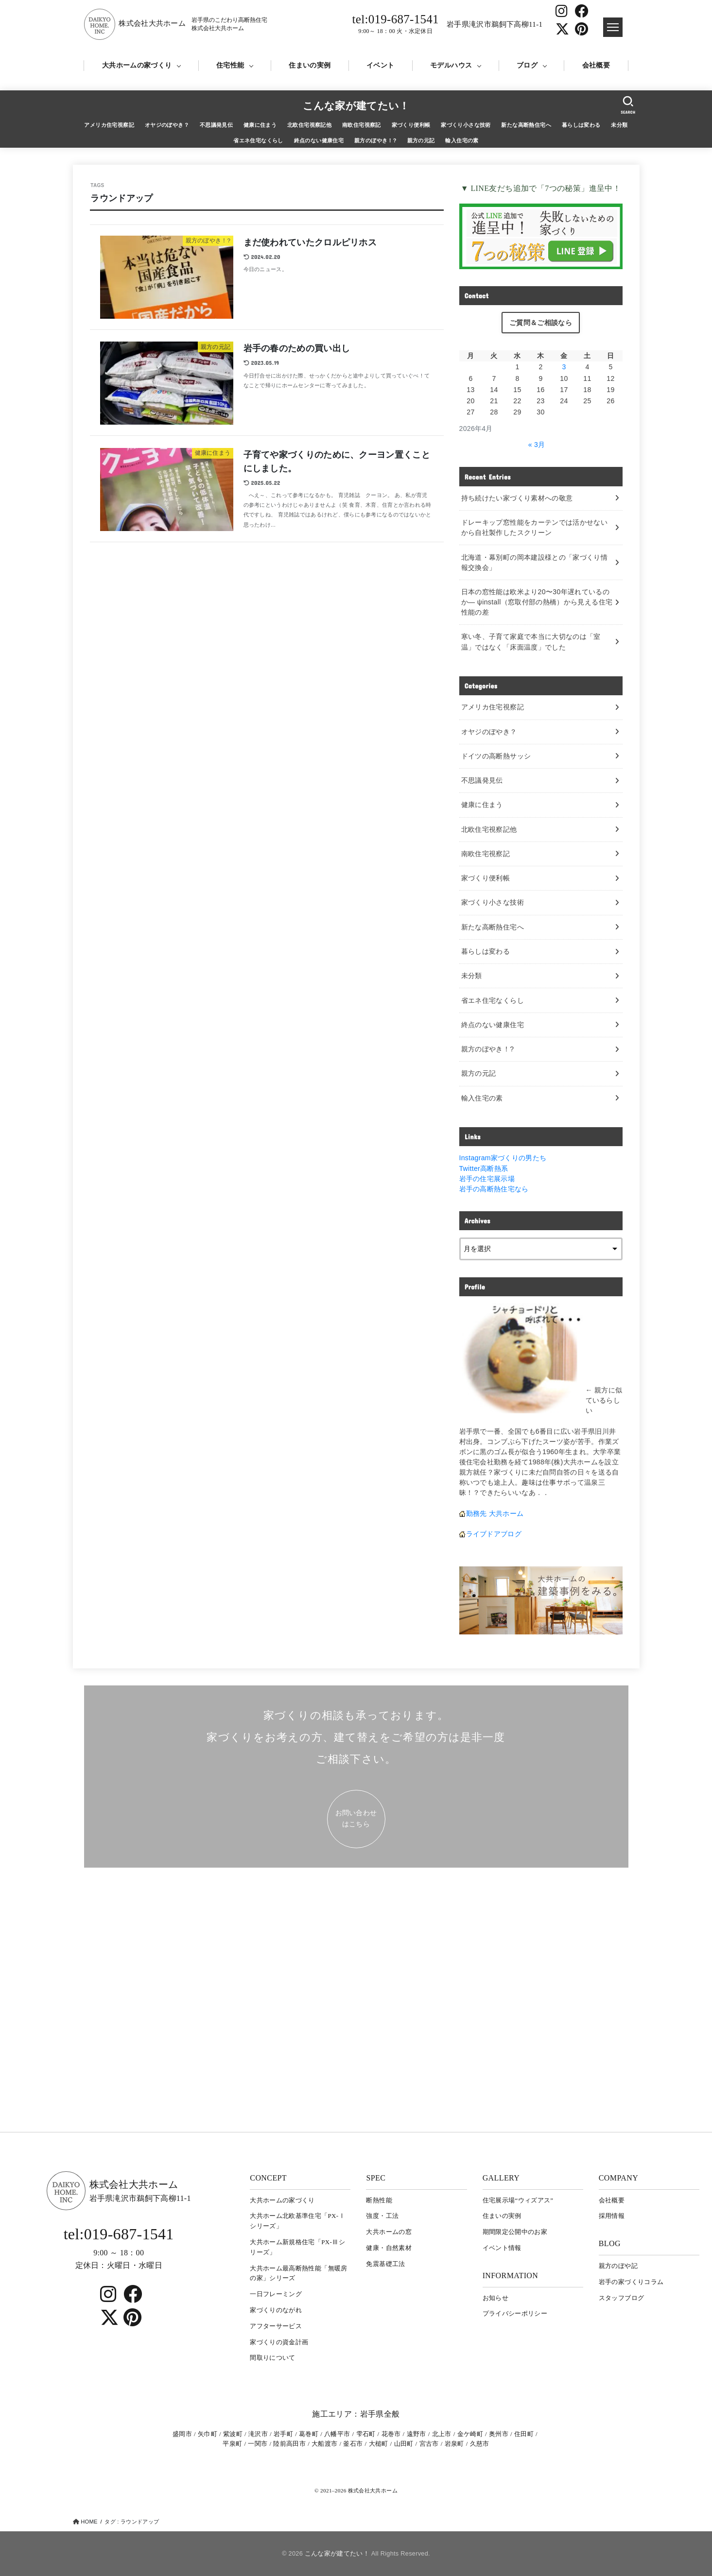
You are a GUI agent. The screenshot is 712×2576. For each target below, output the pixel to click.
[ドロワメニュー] (613, 27)
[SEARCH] (628, 105)
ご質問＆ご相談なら (540, 322)
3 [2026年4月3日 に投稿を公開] (564, 367)
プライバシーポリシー (515, 2313)
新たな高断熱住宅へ (526, 125)
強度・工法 (382, 2215)
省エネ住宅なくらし (258, 140)
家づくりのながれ (276, 2310)
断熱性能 (379, 2200)
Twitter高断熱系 (483, 1168)
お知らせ (495, 2297)
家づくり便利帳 (411, 125)
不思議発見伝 (216, 125)
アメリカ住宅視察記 (109, 125)
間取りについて (272, 2357)
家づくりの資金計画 (279, 2342)
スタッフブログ (621, 2297)
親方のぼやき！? (375, 140)
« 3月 (536, 444)
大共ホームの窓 (388, 2231)
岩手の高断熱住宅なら (494, 1189)
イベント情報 (502, 2247)
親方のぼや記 (618, 2265)
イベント (380, 65)
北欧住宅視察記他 (309, 125)
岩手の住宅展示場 (487, 1179)
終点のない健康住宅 (319, 140)
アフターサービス (276, 2326)
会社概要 (596, 65)
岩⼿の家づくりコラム (631, 2281)
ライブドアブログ (493, 1534)
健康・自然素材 (388, 2247)
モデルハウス (451, 65)
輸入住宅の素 (461, 140)
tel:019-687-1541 (395, 24)
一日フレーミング (276, 2294)
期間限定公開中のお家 (515, 2231)
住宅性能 (230, 65)
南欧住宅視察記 (361, 125)
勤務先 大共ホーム (495, 1513)
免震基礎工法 (385, 2263)
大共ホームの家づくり (137, 65)
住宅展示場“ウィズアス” (518, 2200)
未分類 (619, 125)
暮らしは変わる (581, 125)
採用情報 (612, 2215)
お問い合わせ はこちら (356, 1818)
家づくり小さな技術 (466, 125)
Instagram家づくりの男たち (503, 1158)
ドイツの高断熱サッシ (496, 756)
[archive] (541, 1248)
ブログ (527, 65)
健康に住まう (260, 125)
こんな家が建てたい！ (356, 106)
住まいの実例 (309, 65)
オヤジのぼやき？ (167, 125)
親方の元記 (421, 140)
